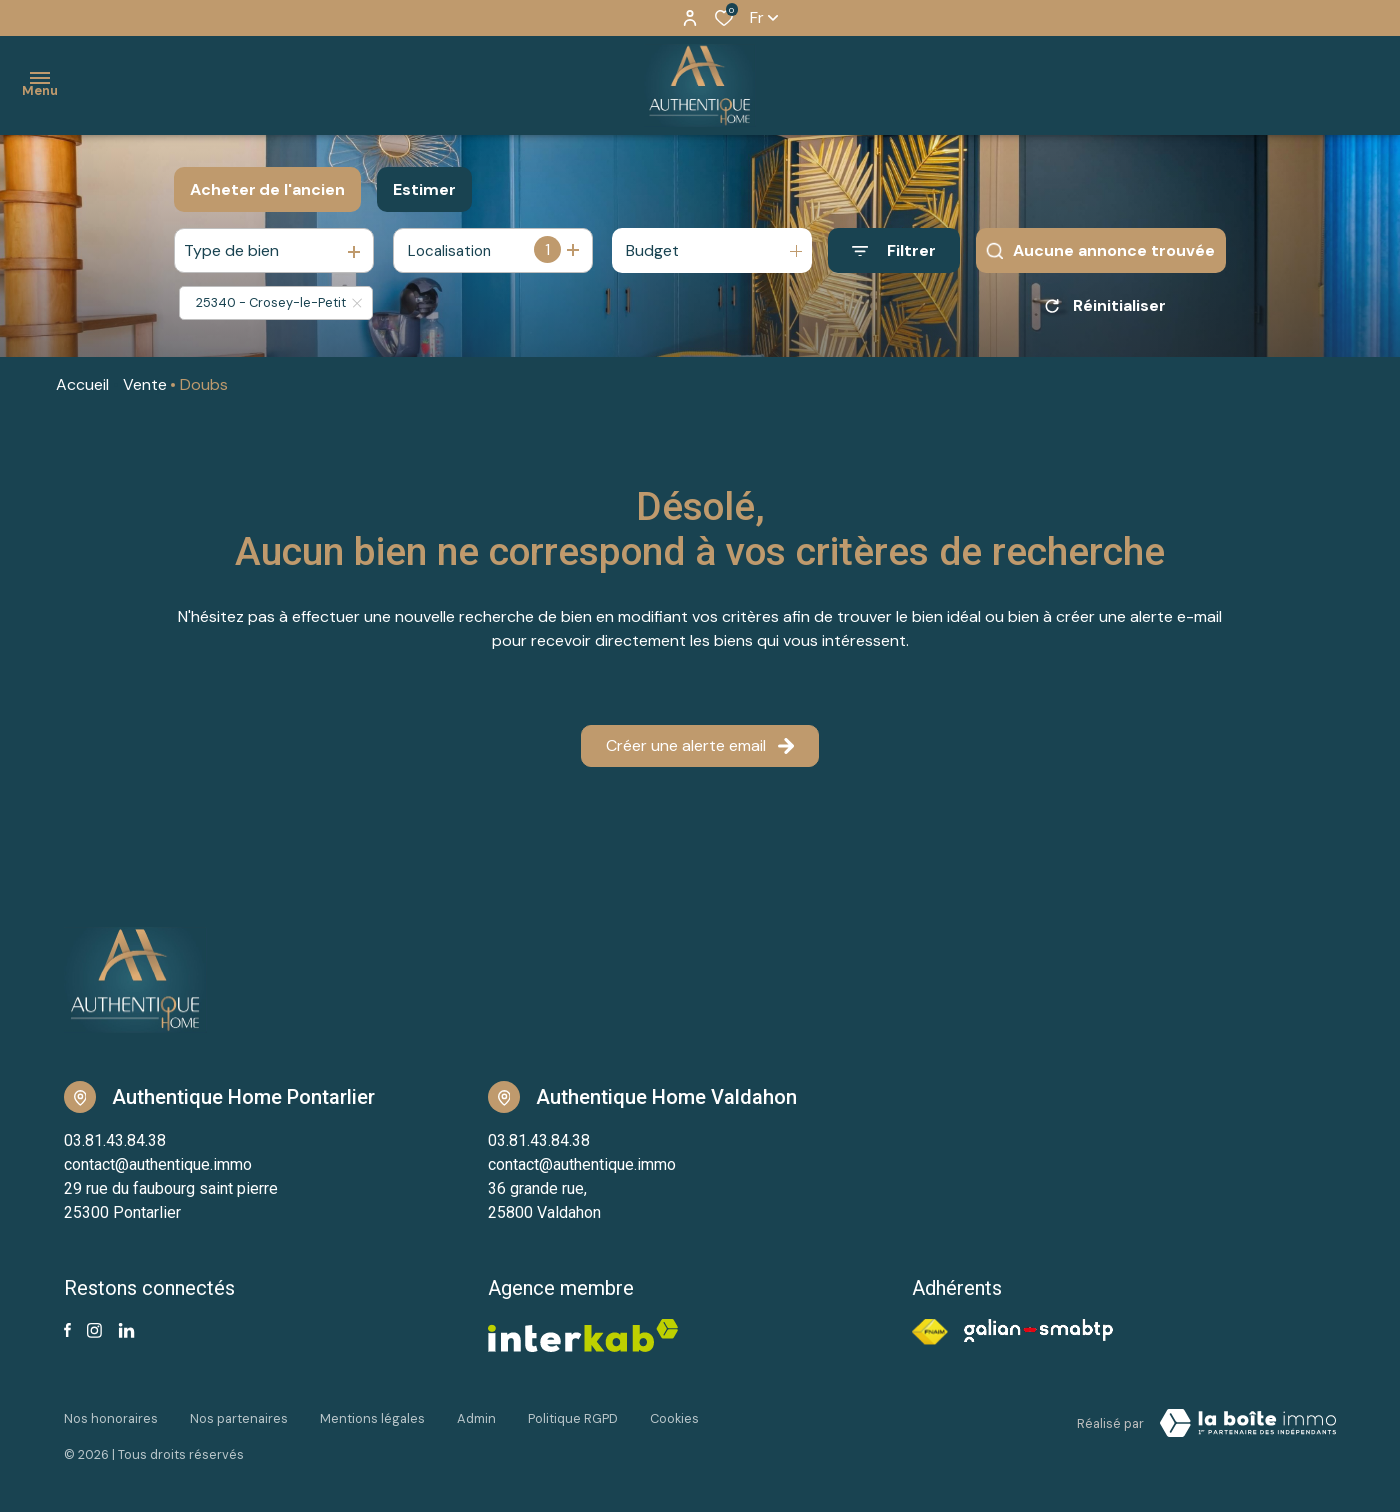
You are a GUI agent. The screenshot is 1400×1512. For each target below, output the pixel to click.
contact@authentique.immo (158, 1164)
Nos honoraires (111, 1418)
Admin (476, 1418)
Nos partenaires (239, 1418)
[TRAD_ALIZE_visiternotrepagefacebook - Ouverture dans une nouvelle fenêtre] (67, 1330)
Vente (145, 384)
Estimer (424, 189)
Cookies (674, 1418)
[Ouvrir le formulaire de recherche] (894, 250)
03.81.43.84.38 (115, 1140)
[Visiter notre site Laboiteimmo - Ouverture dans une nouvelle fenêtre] (1248, 1423)
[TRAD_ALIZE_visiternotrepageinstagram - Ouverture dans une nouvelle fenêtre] (94, 1330)
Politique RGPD (573, 1418)
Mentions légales (372, 1418)
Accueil (82, 384)
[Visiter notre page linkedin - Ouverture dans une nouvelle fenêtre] (126, 1330)
